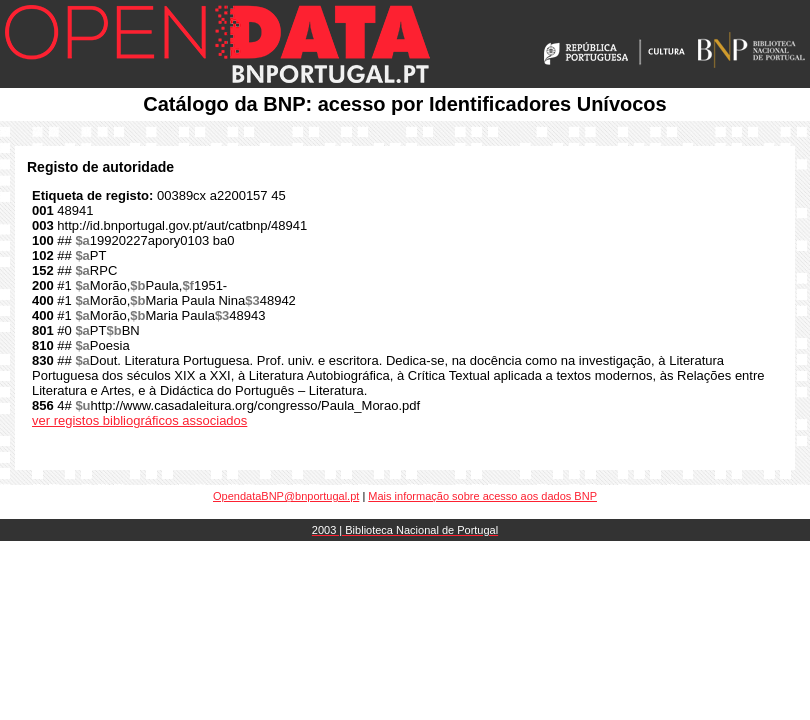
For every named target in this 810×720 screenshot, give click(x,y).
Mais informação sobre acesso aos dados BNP (482, 496)
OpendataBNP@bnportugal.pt (286, 496)
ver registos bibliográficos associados (139, 420)
